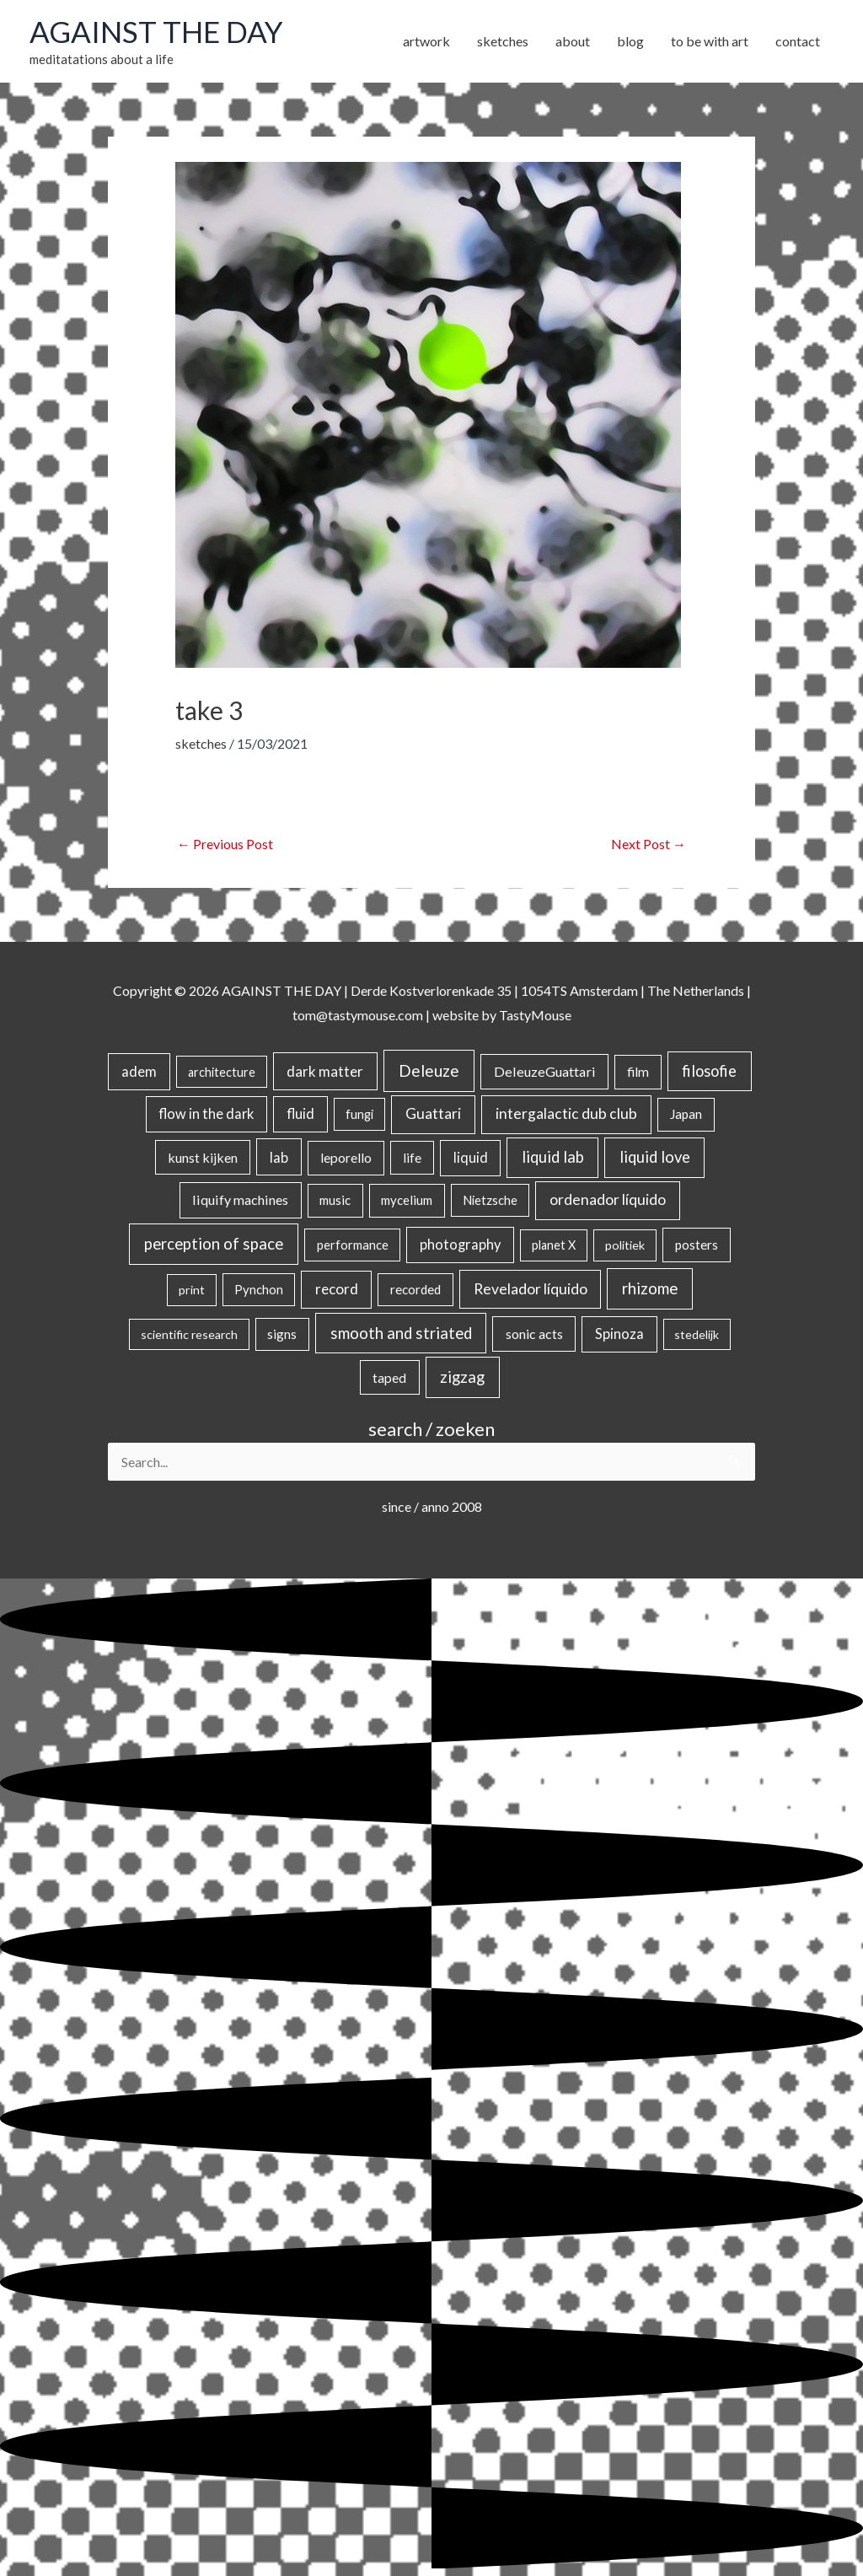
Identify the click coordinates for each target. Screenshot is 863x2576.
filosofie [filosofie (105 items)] (709, 1071)
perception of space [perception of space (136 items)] (213, 1243)
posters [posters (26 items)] (696, 1244)
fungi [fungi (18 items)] (359, 1113)
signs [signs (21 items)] (282, 1334)
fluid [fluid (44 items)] (300, 1113)
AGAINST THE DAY (156, 31)
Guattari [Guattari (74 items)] (433, 1113)
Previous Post (225, 844)
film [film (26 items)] (638, 1071)
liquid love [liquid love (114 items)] (654, 1157)
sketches (201, 743)
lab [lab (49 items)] (279, 1157)
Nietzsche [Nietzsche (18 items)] (490, 1199)
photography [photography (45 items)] (460, 1244)
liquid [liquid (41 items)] (470, 1157)
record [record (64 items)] (336, 1289)
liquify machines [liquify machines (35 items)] (240, 1199)
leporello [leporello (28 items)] (346, 1157)
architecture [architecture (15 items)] (221, 1072)
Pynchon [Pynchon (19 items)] (258, 1289)
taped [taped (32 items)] (389, 1377)
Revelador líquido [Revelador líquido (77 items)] (530, 1289)
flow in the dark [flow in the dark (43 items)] (206, 1113)
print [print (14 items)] (192, 1290)
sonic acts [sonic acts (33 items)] (534, 1334)
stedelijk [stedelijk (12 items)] (696, 1334)
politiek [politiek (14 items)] (625, 1245)
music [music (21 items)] (335, 1199)
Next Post (648, 844)
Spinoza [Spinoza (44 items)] (619, 1334)
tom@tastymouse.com (357, 1015)
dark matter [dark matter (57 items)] (325, 1071)
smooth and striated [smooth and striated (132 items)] (401, 1333)
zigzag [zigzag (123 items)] (462, 1377)
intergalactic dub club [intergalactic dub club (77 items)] (566, 1113)
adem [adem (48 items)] (139, 1071)
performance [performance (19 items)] (353, 1244)
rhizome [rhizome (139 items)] (650, 1288)
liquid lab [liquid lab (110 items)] (553, 1157)
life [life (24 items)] (412, 1157)
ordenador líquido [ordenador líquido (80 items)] (607, 1199)
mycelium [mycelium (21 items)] (406, 1199)
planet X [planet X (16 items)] (554, 1245)
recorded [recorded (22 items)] (415, 1289)
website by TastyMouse (501, 1015)
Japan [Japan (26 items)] (686, 1113)
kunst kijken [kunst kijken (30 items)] (203, 1157)
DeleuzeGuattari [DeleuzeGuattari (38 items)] (545, 1071)
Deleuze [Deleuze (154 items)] (429, 1070)
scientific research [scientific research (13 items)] (189, 1334)
